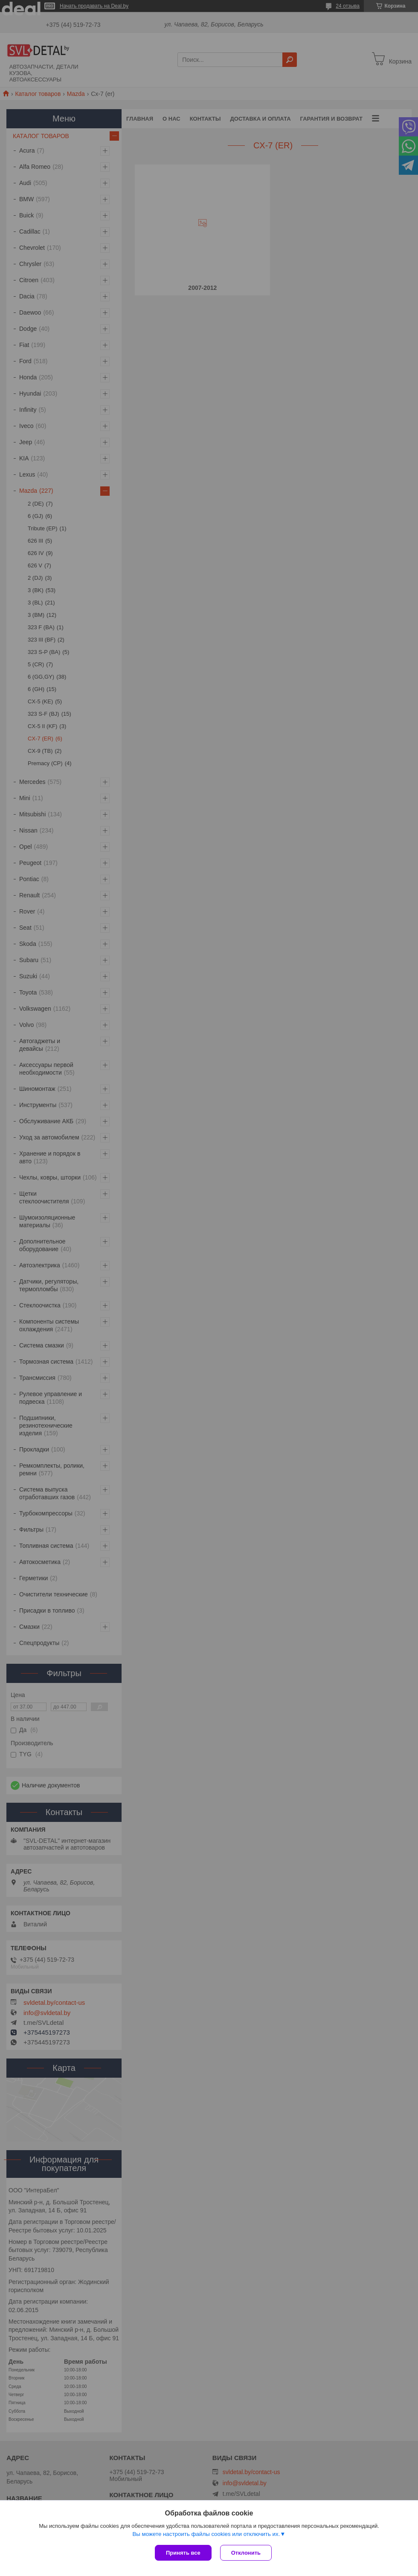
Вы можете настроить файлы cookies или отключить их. (206, 2534)
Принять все (183, 2553)
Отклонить (246, 2553)
